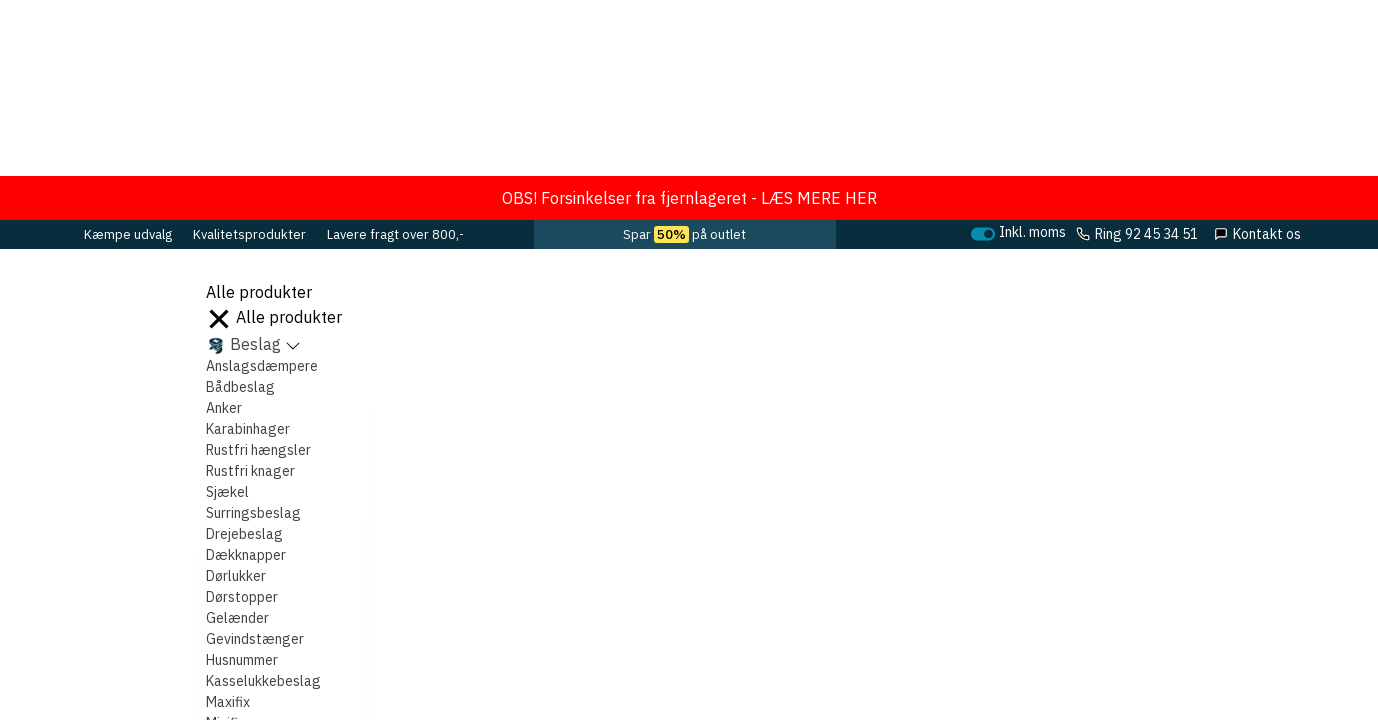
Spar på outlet (684, 234)
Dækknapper (246, 555)
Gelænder (237, 618)
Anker (224, 408)
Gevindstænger (255, 639)
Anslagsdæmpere (262, 366)
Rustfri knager (250, 471)
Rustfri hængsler (258, 450)
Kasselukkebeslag (263, 681)
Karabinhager (248, 429)
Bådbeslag (240, 387)
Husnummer (242, 660)
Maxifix (228, 702)
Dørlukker (236, 576)
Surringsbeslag (253, 513)
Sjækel (227, 492)
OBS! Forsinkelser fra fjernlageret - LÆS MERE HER (689, 198)
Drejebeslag (244, 534)
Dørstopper (242, 597)
